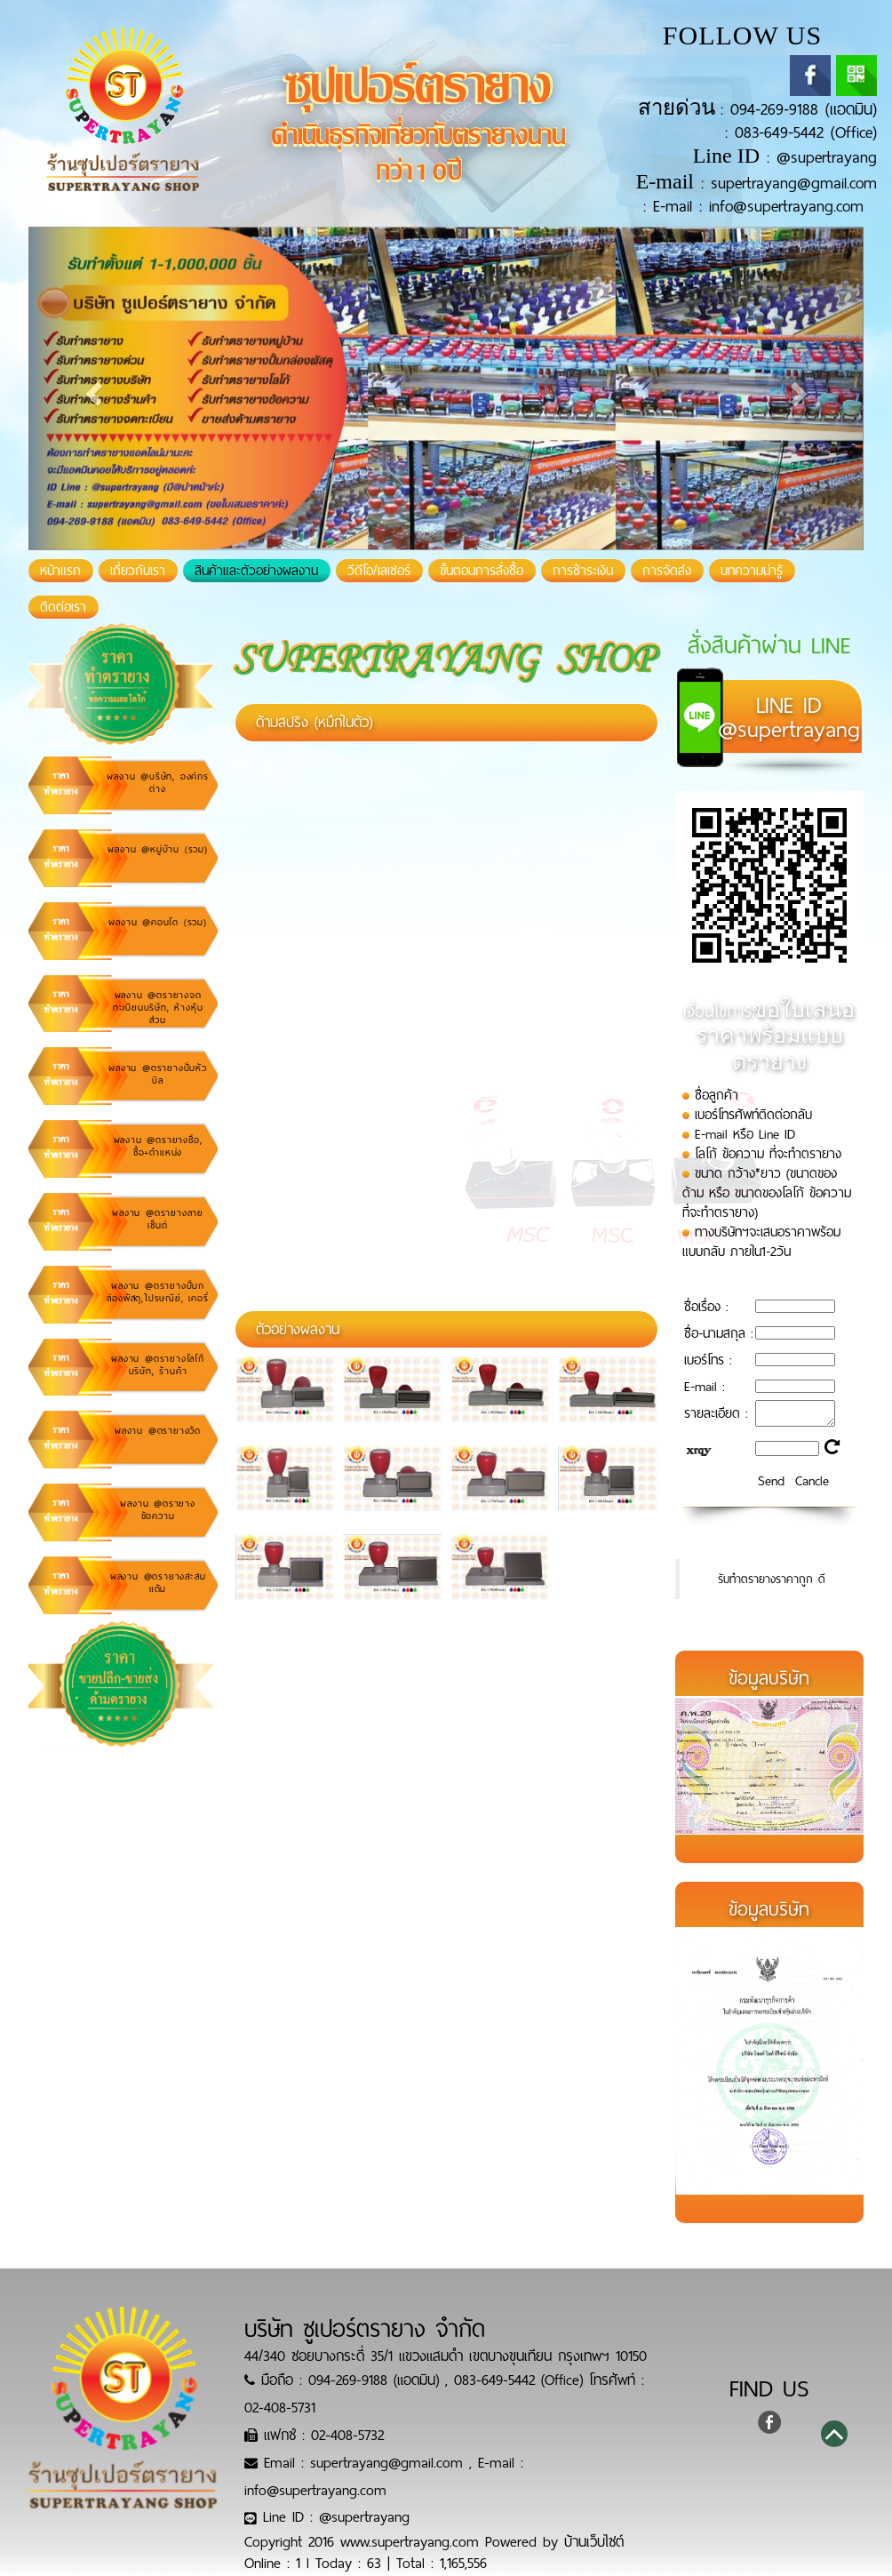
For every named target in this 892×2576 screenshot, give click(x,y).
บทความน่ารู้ (752, 570)
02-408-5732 (347, 2435)
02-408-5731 (279, 2407)
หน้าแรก (66, 570)
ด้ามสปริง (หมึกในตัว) (314, 722)
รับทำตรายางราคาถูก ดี (771, 1579)
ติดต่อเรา (63, 607)
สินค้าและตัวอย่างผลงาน (256, 570)
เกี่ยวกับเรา (137, 570)
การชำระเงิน (583, 570)
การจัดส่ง (666, 570)
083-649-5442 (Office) (806, 132)
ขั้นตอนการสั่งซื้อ (481, 570)
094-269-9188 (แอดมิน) (803, 109)
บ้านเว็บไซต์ (594, 2542)
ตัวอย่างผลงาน (297, 1329)
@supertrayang (827, 157)
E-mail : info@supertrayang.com (758, 206)
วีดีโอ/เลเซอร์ (378, 570)
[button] (91, 388)
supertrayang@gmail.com (794, 183)
